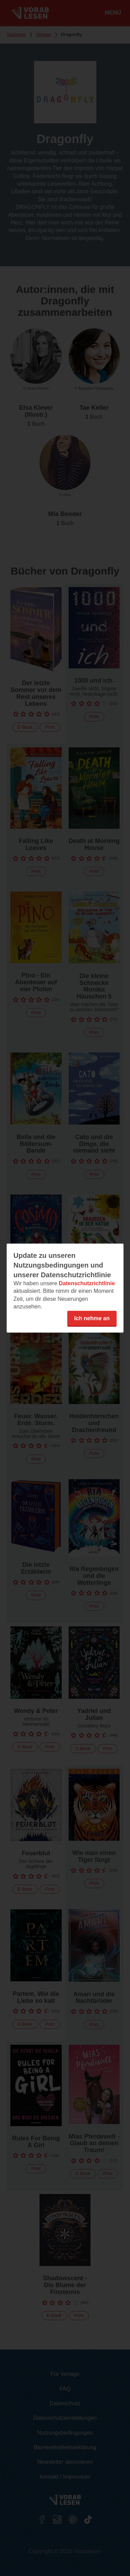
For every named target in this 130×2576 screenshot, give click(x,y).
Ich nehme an (92, 1318)
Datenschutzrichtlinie (87, 1283)
